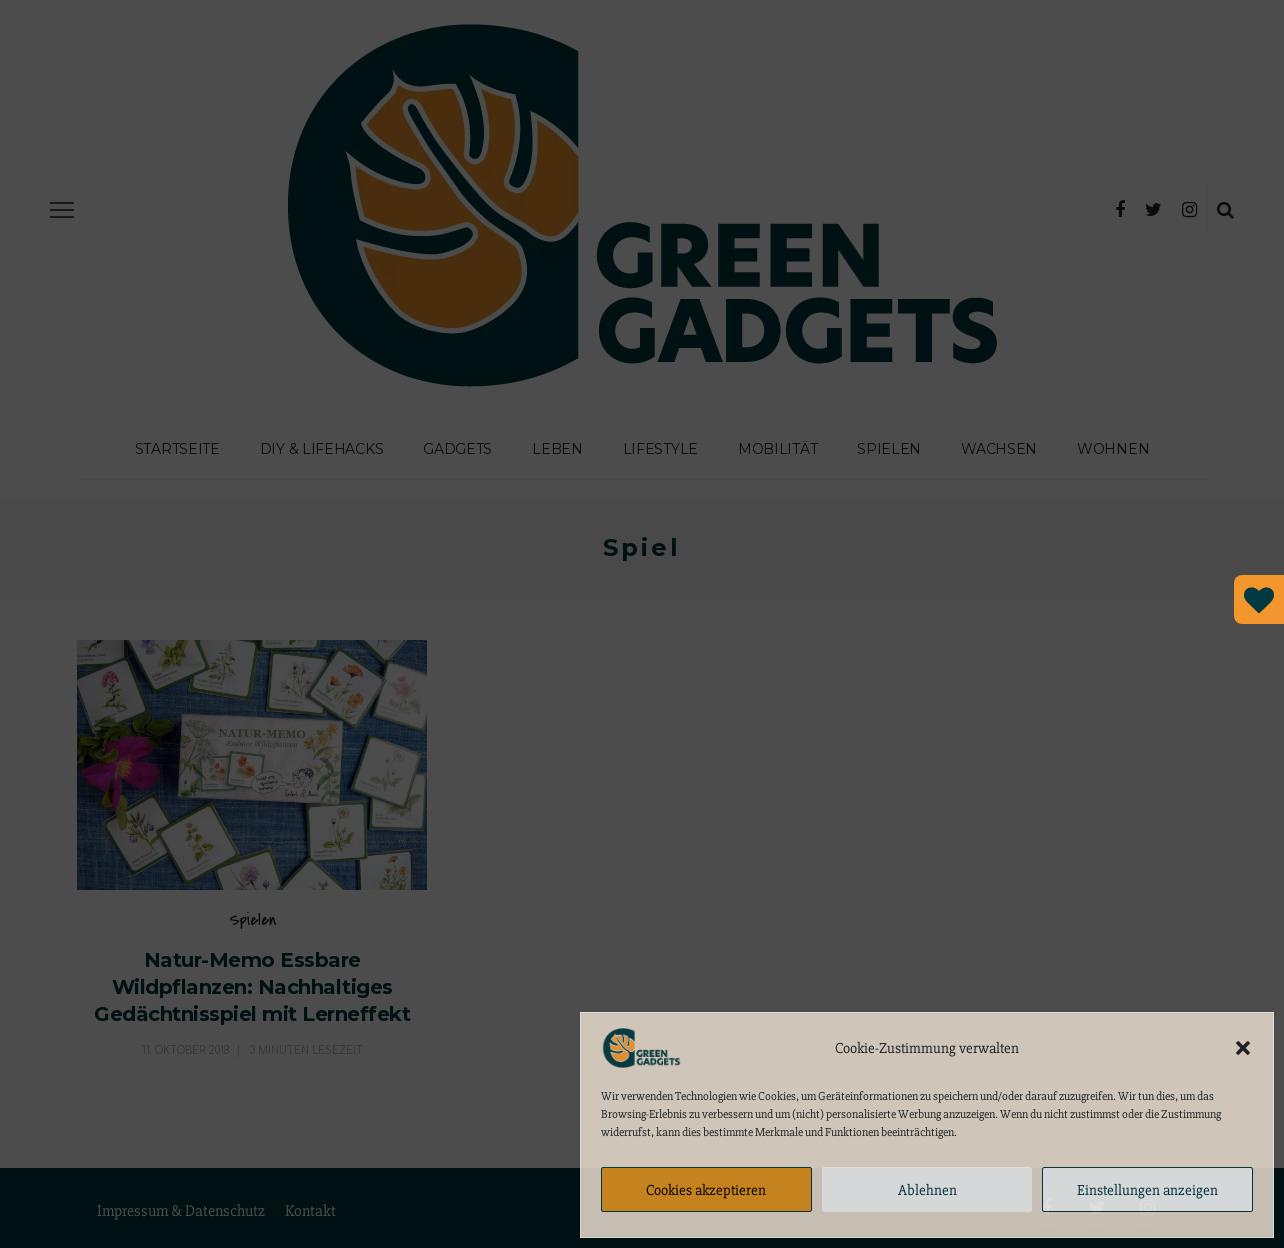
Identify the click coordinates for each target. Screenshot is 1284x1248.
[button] (1243, 1048)
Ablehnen (927, 1190)
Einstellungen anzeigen (1147, 1190)
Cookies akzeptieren (706, 1190)
